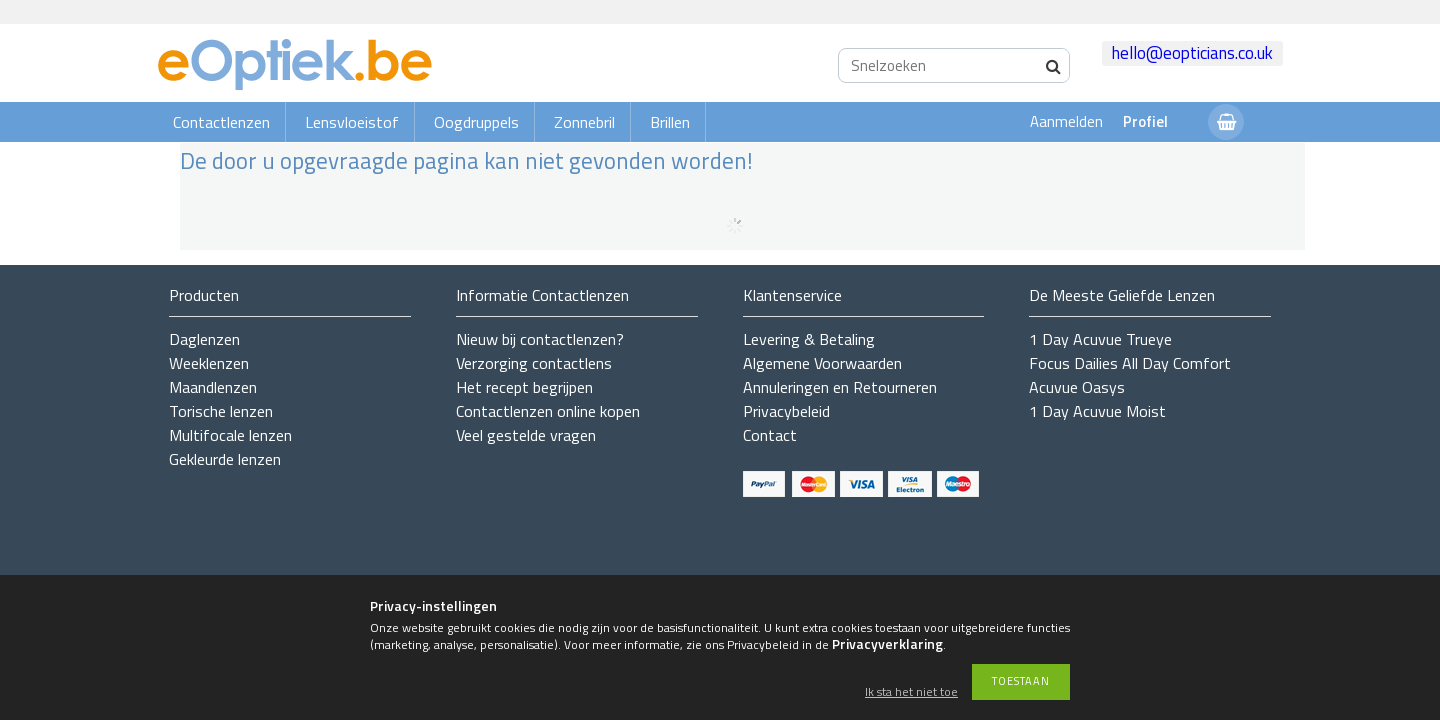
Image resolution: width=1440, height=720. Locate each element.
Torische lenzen (221, 411)
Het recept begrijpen (524, 387)
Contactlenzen (221, 122)
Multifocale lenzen (230, 435)
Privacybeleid (786, 411)
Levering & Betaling (809, 339)
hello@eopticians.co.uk (1192, 53)
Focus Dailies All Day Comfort (1130, 363)
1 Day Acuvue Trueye (1100, 339)
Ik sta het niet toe (911, 692)
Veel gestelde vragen (526, 435)
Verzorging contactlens (534, 363)
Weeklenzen (209, 363)
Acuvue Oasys (1077, 387)
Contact (770, 435)
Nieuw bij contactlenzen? (540, 339)
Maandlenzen (213, 387)
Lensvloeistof (352, 122)
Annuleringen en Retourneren (840, 387)
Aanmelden (1066, 121)
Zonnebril (584, 122)
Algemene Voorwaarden (822, 363)
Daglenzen (204, 339)
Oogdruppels (476, 122)
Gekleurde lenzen (225, 459)
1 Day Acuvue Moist (1097, 411)
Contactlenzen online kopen (548, 411)
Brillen (670, 122)
